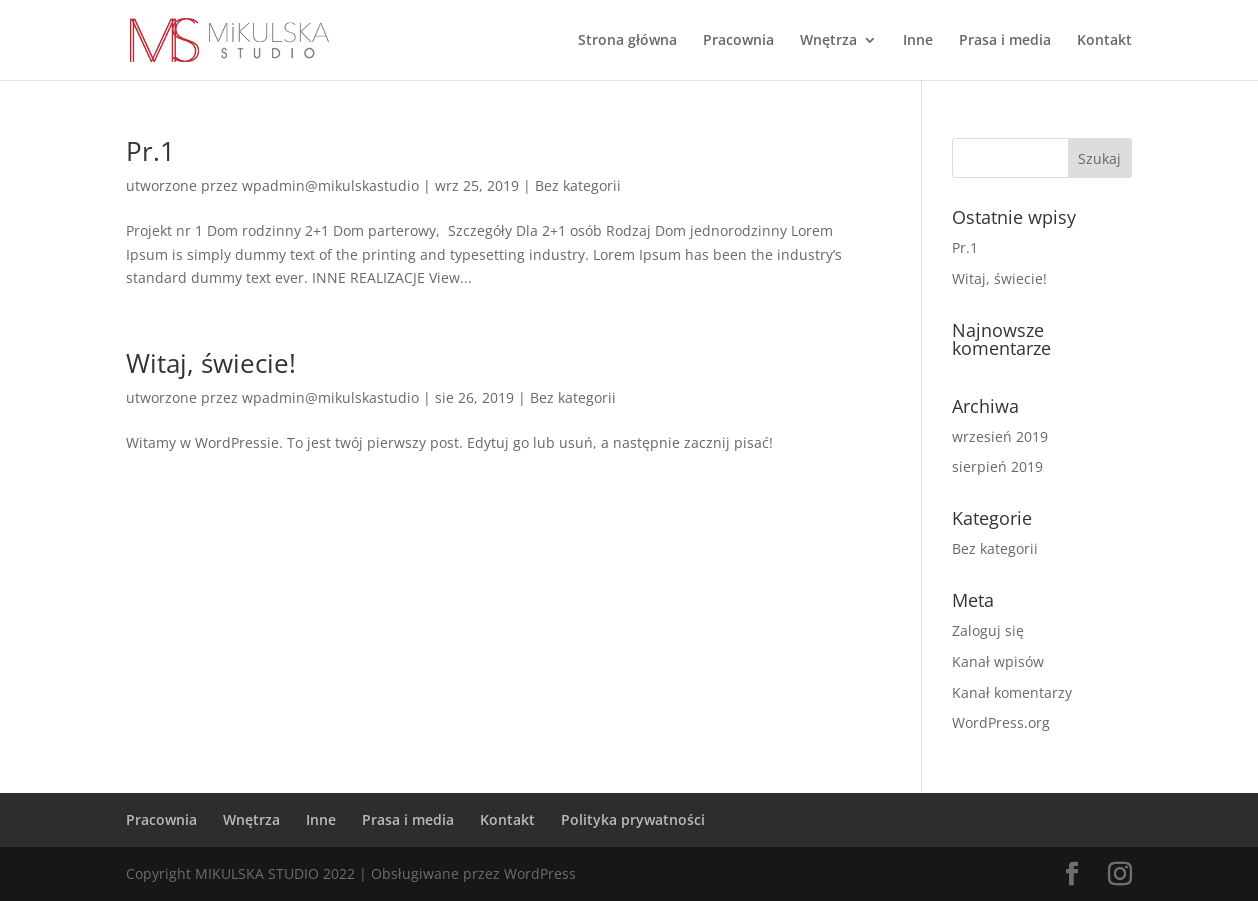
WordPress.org (1001, 722)
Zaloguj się (988, 630)
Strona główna (627, 41)
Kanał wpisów (998, 661)
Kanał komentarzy (1012, 692)
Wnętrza (828, 41)
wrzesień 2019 (1000, 436)
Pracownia (738, 41)
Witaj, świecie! (211, 363)
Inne (918, 41)
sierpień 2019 (997, 466)
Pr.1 (150, 151)
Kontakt (1104, 41)
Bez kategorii (578, 185)
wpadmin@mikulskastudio (330, 185)
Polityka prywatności (633, 819)
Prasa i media (1005, 41)
